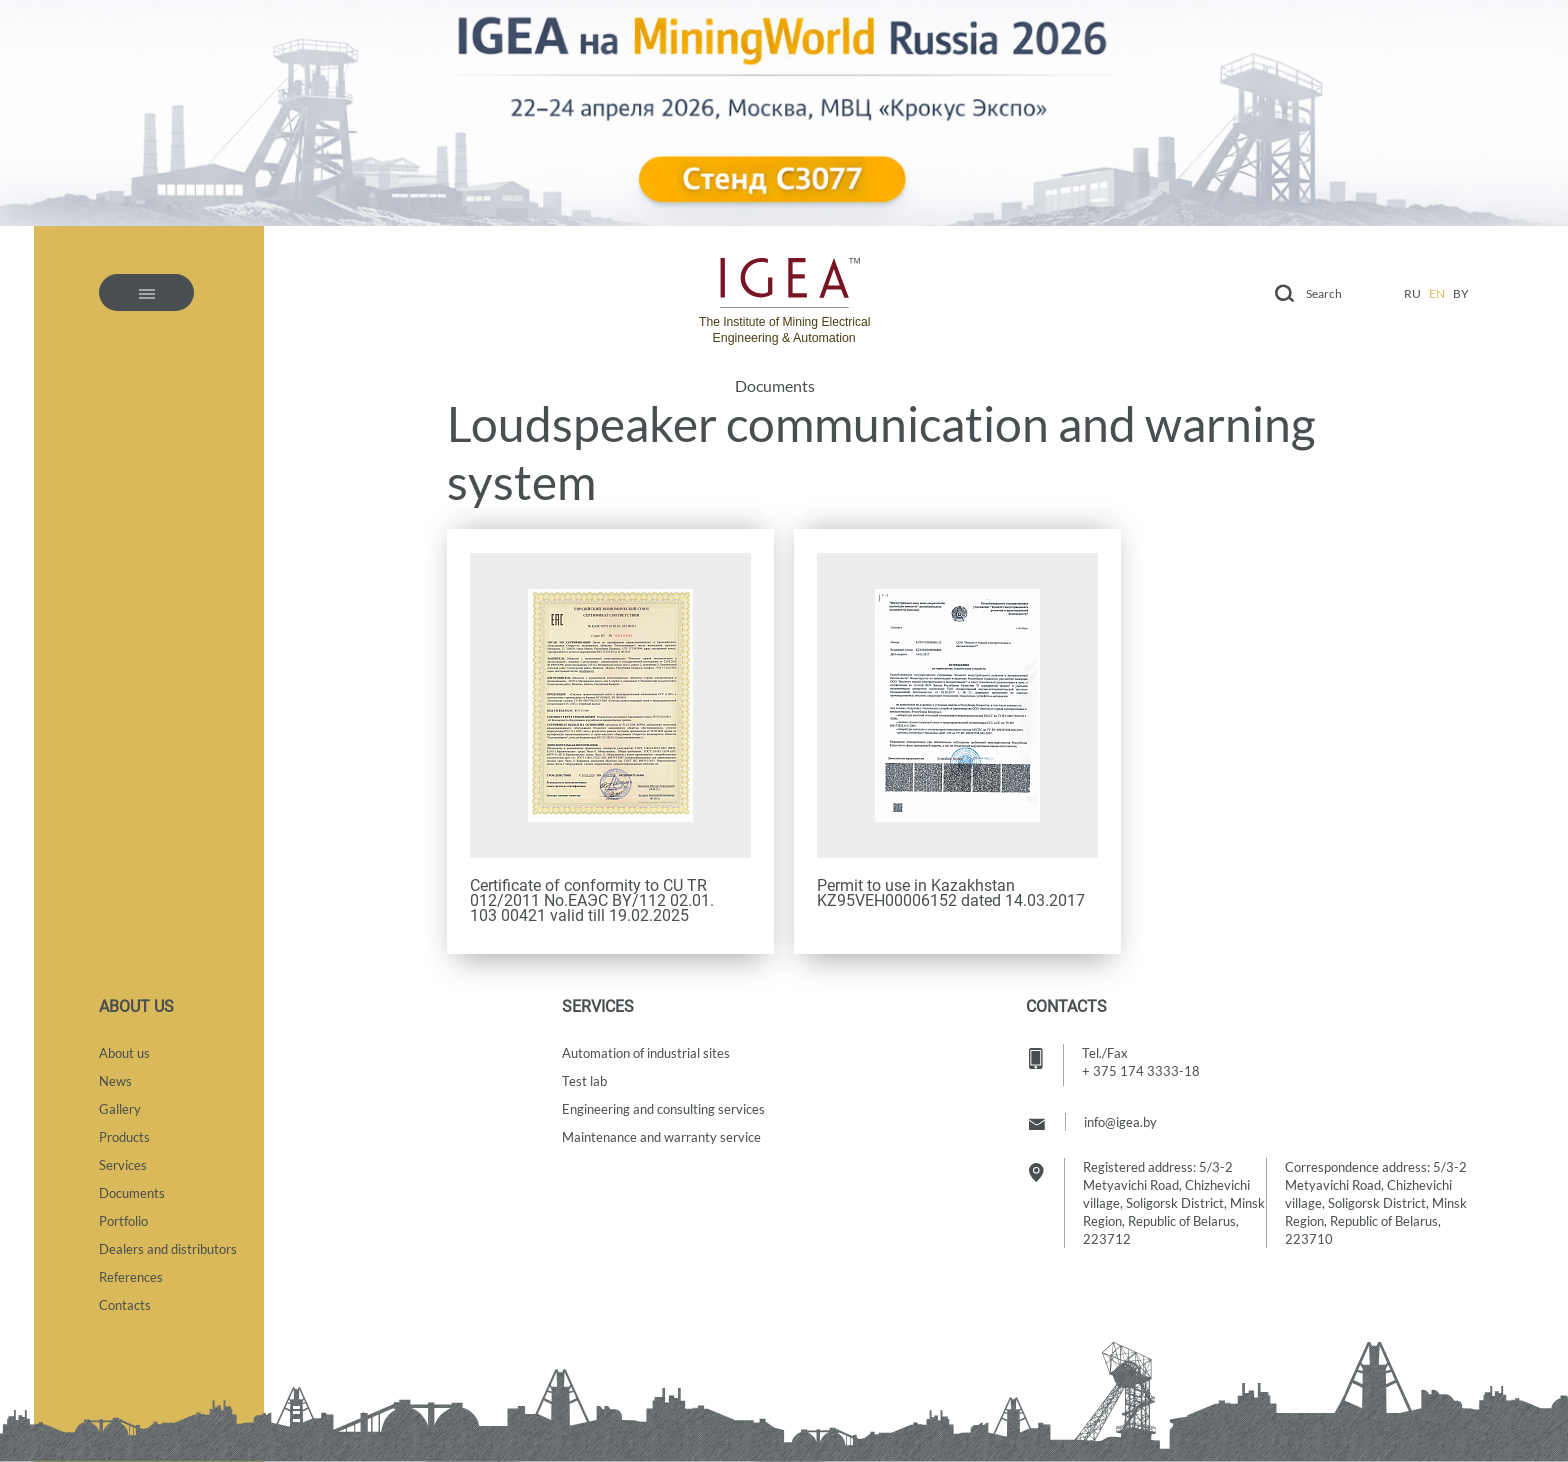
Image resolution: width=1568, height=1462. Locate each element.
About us (124, 1053)
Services (123, 1165)
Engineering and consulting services (663, 1109)
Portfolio (123, 1221)
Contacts (125, 1305)
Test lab (584, 1081)
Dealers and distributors (168, 1249)
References (131, 1277)
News (115, 1081)
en (1437, 293)
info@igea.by (1120, 1122)
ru (1412, 293)
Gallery (120, 1109)
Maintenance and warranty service (661, 1137)
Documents (775, 386)
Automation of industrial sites (646, 1053)
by (1461, 293)
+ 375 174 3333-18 (1141, 1071)
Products (124, 1137)
